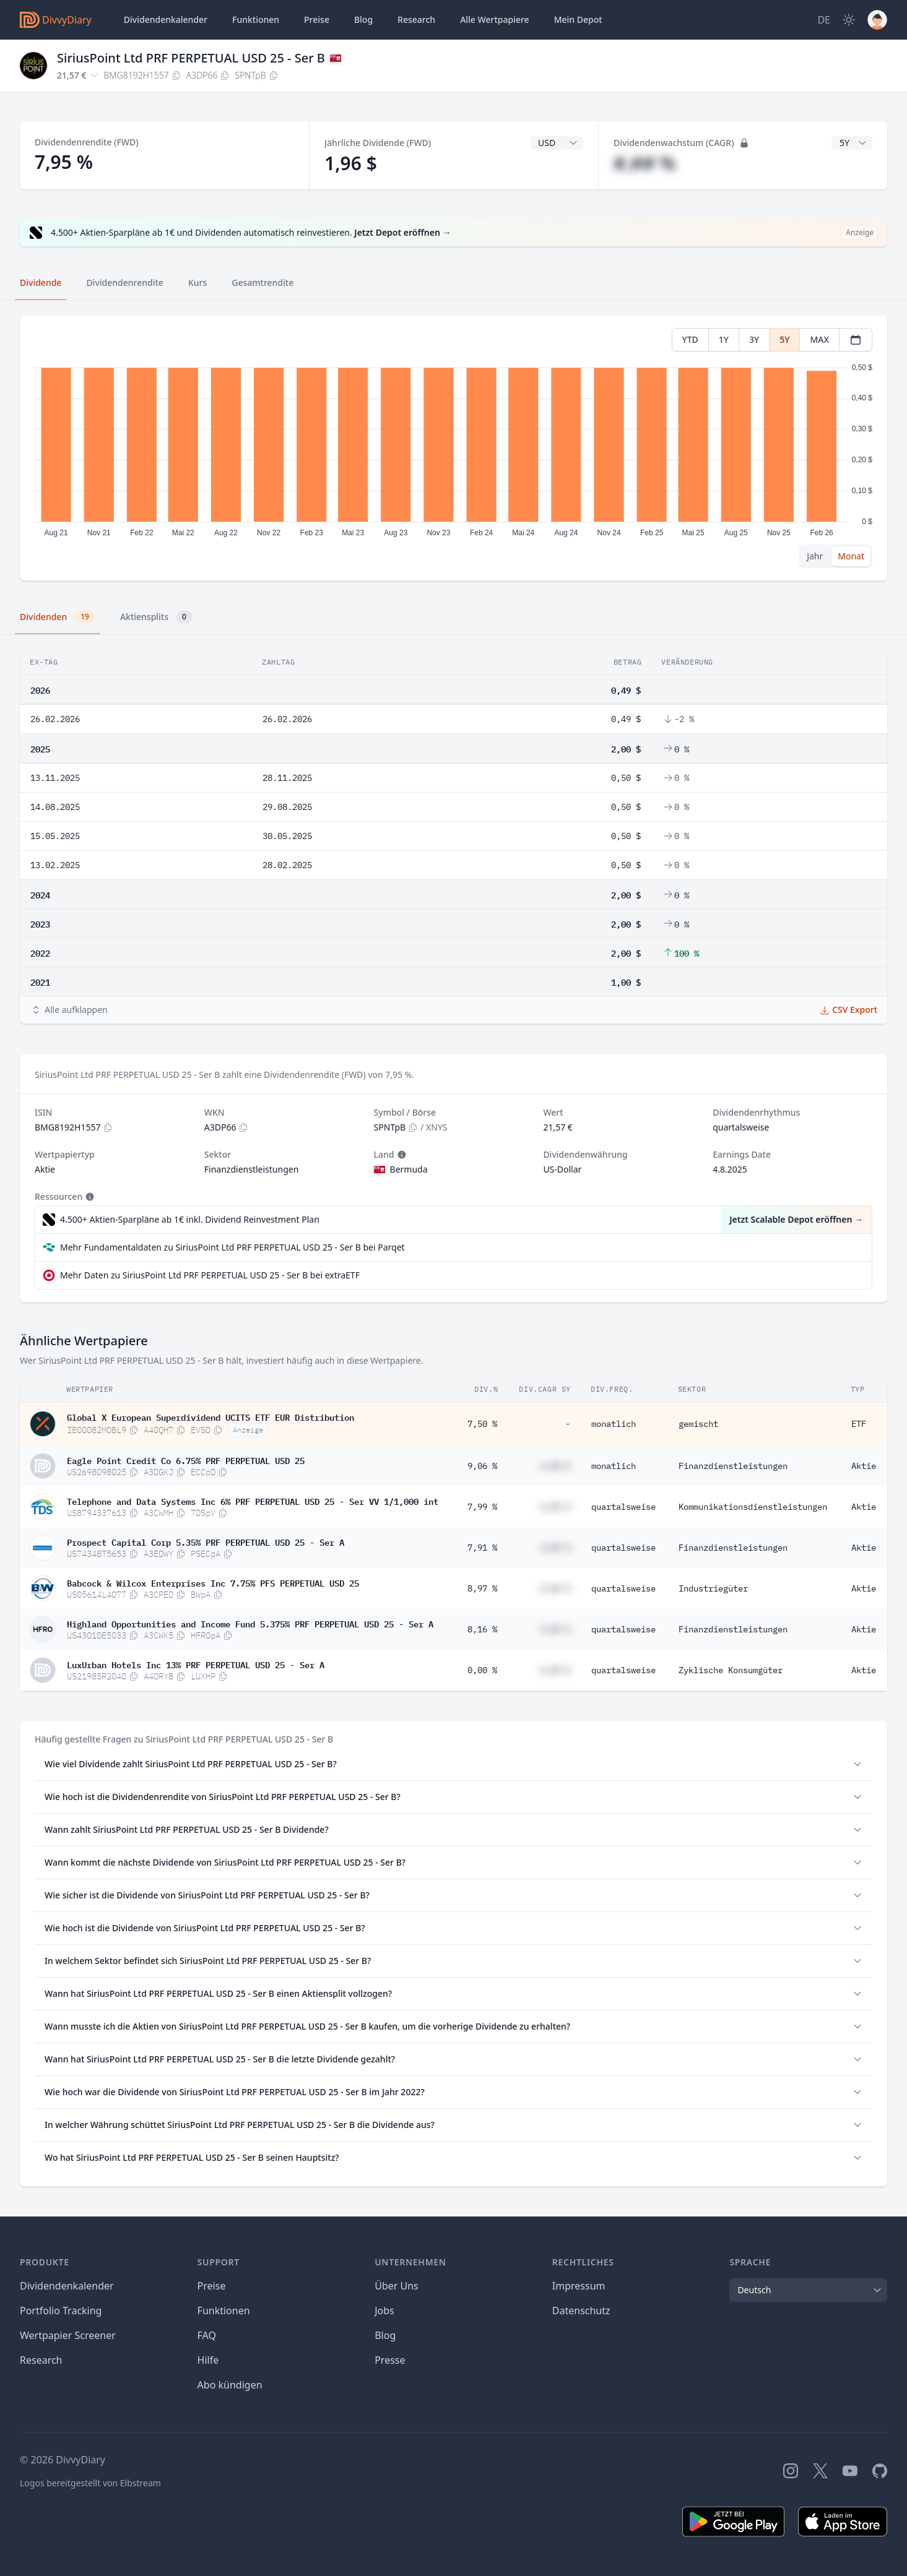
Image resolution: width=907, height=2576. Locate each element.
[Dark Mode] (849, 20)
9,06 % (482, 1465)
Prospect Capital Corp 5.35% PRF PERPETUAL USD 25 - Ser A (205, 1541)
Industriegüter (713, 1588)
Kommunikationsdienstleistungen (753, 1506)
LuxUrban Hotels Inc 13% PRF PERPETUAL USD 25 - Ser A (195, 1664)
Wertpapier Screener (68, 2335)
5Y (784, 339)
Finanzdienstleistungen (733, 1465)
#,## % (645, 163)
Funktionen (255, 19)
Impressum (578, 2286)
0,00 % (482, 1670)
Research (41, 2360)
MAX (819, 339)
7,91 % (482, 1547)
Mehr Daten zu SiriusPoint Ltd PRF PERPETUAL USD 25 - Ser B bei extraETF (210, 1275)
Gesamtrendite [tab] (262, 282)
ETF (858, 1423)
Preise (316, 19)
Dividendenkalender (165, 19)
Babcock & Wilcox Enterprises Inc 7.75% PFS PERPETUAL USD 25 (213, 1582)
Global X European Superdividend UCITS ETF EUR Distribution (210, 1416)
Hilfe (208, 2360)
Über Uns (397, 2286)
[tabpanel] (453, 448)
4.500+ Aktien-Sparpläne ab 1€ (189, 1219)
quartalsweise (623, 1506)
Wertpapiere (494, 20)
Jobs (384, 2310)
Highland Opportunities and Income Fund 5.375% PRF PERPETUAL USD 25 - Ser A (250, 1623)
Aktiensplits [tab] (156, 617)
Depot (578, 20)
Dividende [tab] (40, 282)
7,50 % (482, 1423)
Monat (851, 556)
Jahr (815, 556)
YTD (690, 339)
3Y (754, 339)
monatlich (613, 1423)
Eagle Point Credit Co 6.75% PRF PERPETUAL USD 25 (186, 1460)
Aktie (863, 1465)
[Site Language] (823, 20)
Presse (390, 2360)
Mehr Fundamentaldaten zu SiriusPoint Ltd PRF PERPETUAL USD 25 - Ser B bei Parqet (232, 1247)
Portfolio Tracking (61, 2310)
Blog (385, 2335)
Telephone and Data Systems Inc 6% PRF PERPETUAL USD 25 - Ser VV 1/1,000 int (252, 1500)
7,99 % (482, 1506)
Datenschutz (581, 2310)
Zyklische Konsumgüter (731, 1670)
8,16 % (482, 1629)
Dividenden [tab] (57, 617)
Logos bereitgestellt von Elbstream (90, 2483)
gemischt (698, 1423)
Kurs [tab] (197, 282)
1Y (724, 339)
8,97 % (482, 1588)
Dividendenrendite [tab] (124, 282)
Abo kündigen (230, 2385)
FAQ (206, 2335)
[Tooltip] (400, 1155)
